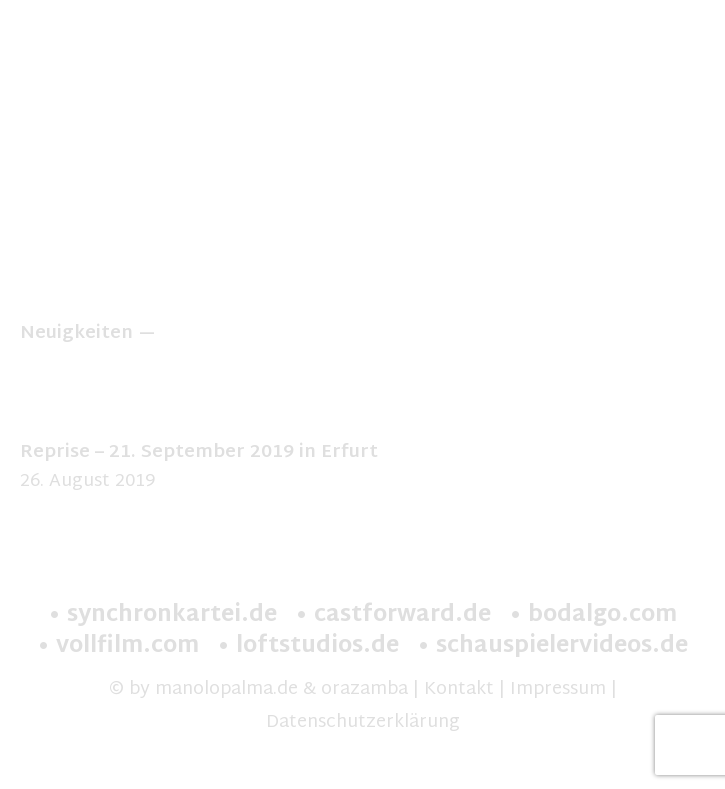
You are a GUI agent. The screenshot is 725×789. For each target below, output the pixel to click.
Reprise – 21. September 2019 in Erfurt (199, 452)
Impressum (558, 689)
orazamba (364, 689)
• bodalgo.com (593, 616)
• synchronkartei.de (162, 616)
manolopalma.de (226, 689)
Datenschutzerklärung (363, 722)
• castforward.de (393, 616)
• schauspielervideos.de (552, 647)
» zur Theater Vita (363, 276)
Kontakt (459, 689)
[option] (362, 160)
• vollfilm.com (118, 647)
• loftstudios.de (308, 647)
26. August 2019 (87, 481)
